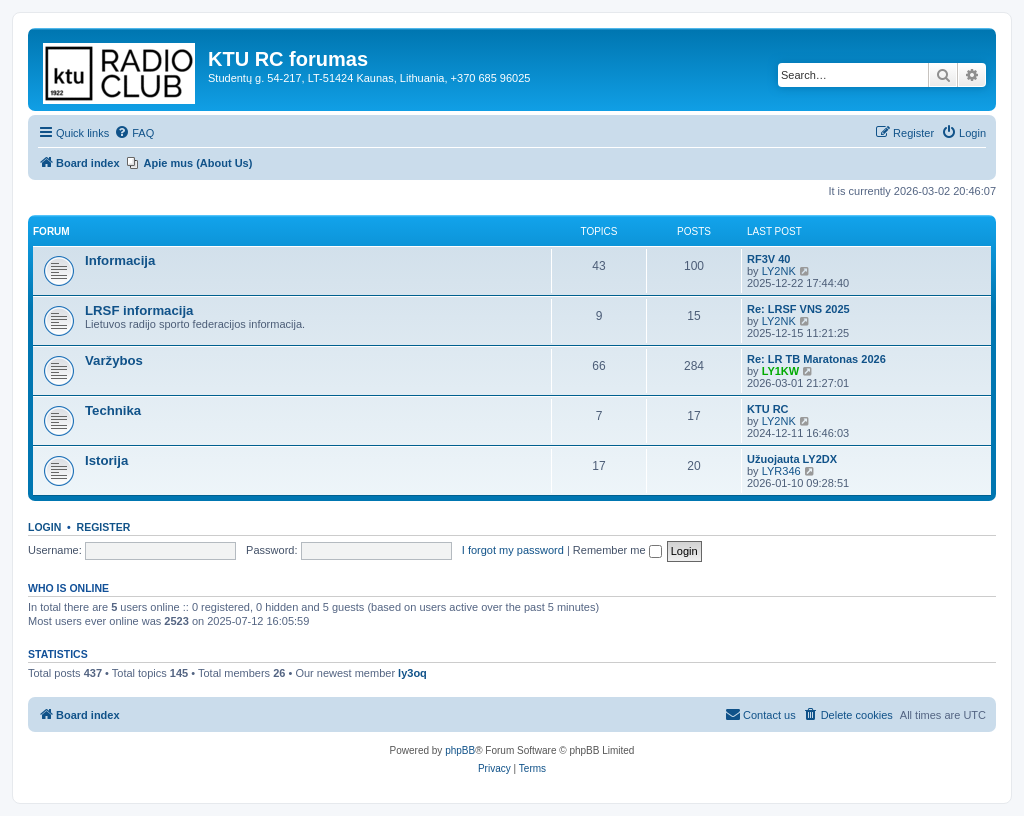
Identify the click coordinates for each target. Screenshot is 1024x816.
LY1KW (781, 371)
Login (44, 527)
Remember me (617, 550)
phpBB (460, 750)
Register (104, 527)
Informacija (120, 260)
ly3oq (412, 673)
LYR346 (781, 471)
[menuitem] (134, 133)
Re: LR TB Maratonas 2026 (816, 359)
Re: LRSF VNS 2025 (798, 309)
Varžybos (114, 360)
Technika (113, 410)
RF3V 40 (768, 259)
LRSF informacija (139, 310)
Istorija (106, 460)
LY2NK (779, 271)
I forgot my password (513, 550)
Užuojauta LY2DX (792, 459)
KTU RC (768, 409)
